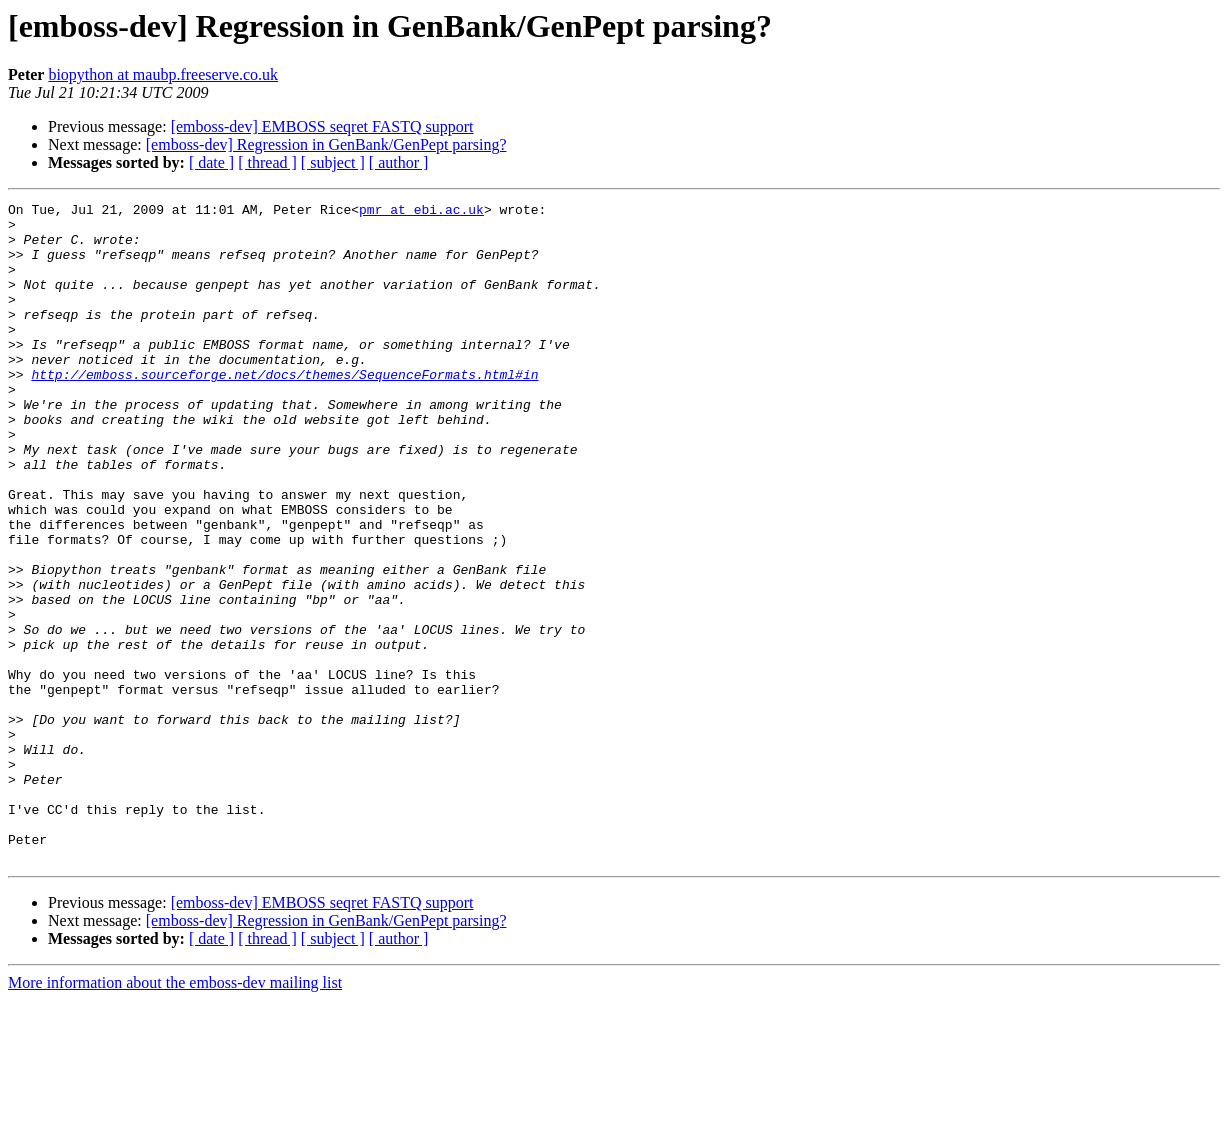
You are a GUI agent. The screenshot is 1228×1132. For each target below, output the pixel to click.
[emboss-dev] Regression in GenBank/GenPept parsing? (326, 144)
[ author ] (399, 162)
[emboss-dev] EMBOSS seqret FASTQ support (322, 126)
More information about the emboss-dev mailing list (175, 1114)
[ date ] (211, 162)
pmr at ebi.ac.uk (421, 212)
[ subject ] (333, 162)
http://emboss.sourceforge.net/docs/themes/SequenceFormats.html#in (284, 410)
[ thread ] (267, 162)
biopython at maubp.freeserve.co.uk (163, 74)
